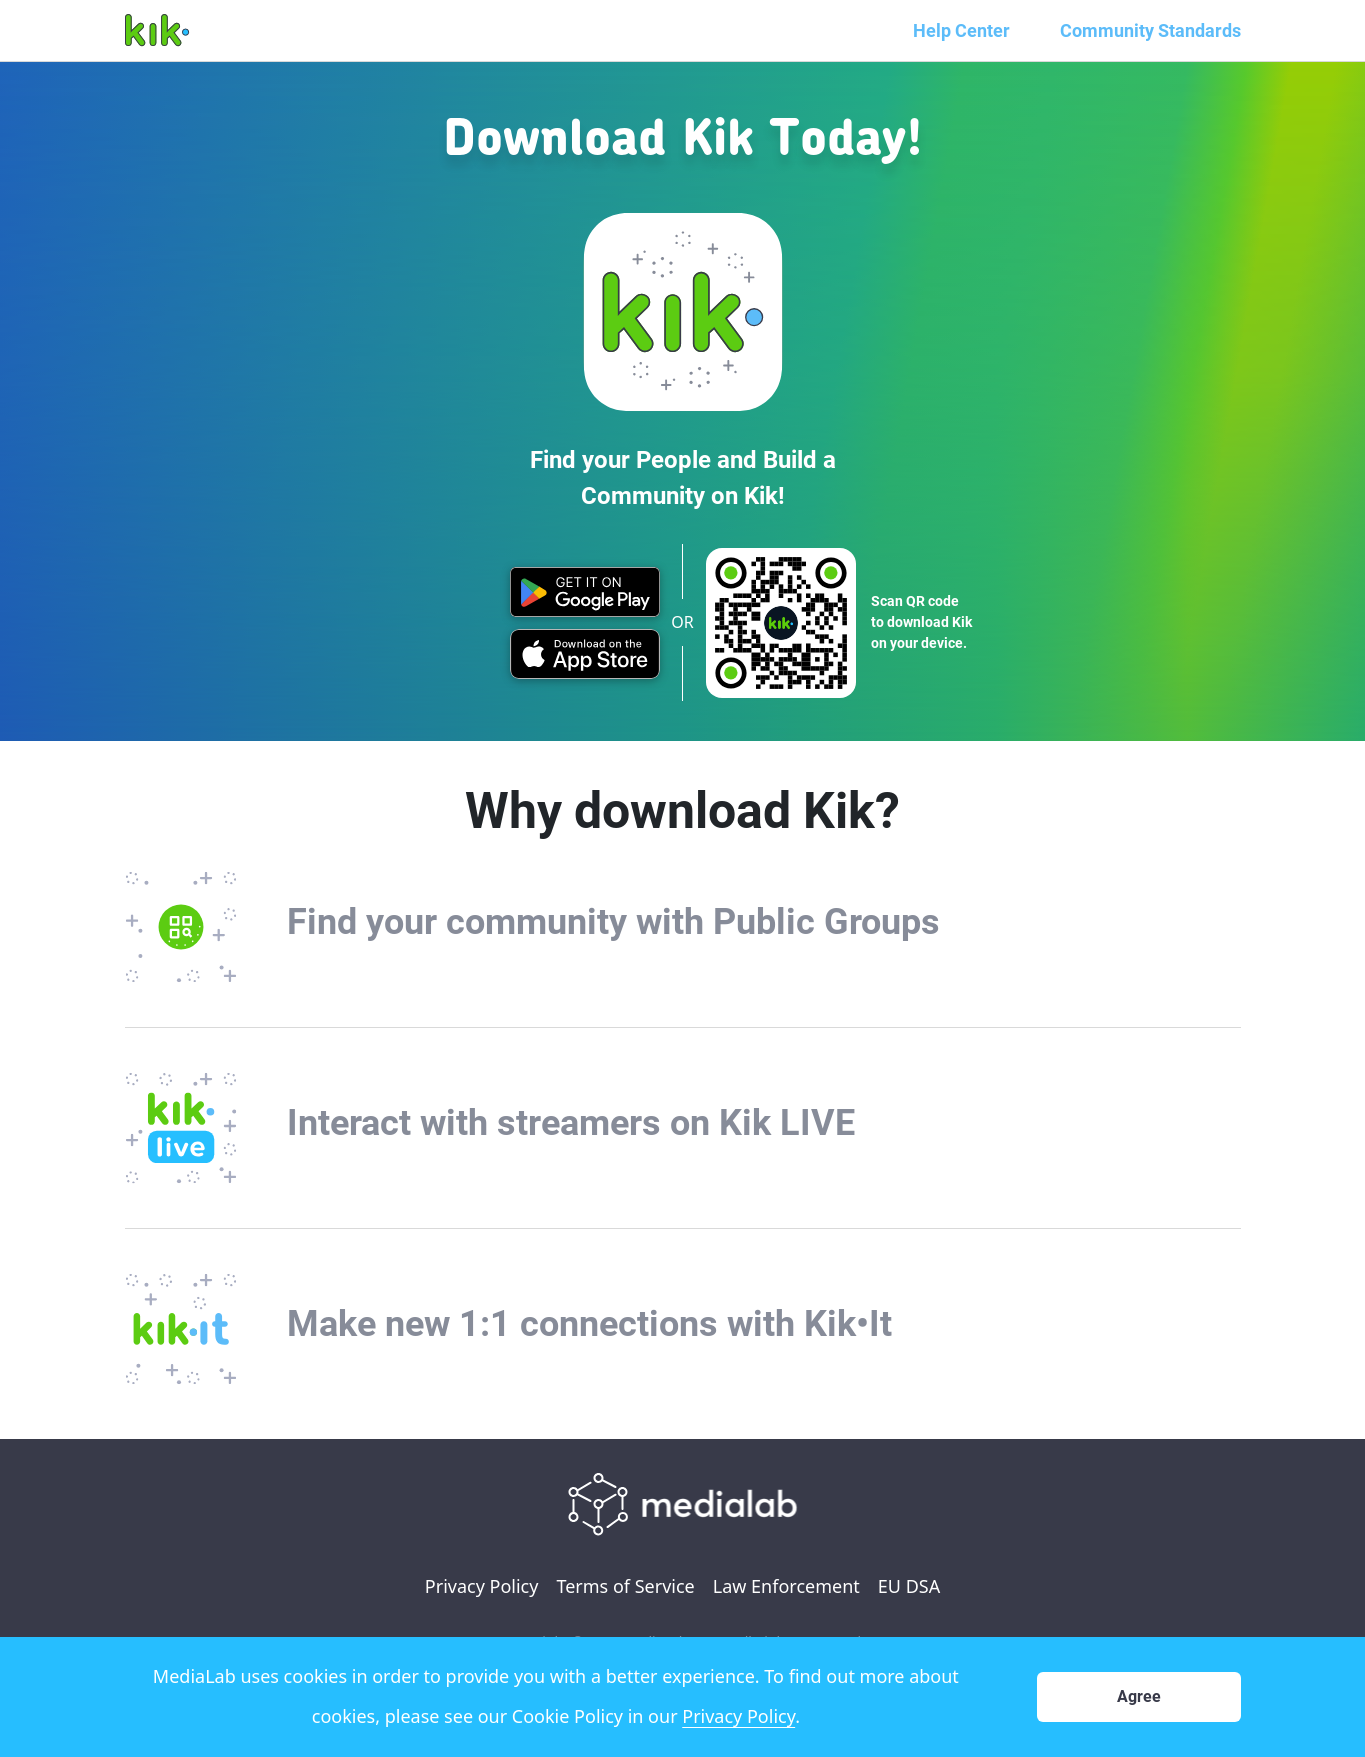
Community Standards (1150, 30)
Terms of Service (625, 1586)
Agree (1139, 1696)
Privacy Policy (482, 1586)
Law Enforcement (786, 1586)
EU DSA (909, 1586)
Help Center (961, 30)
